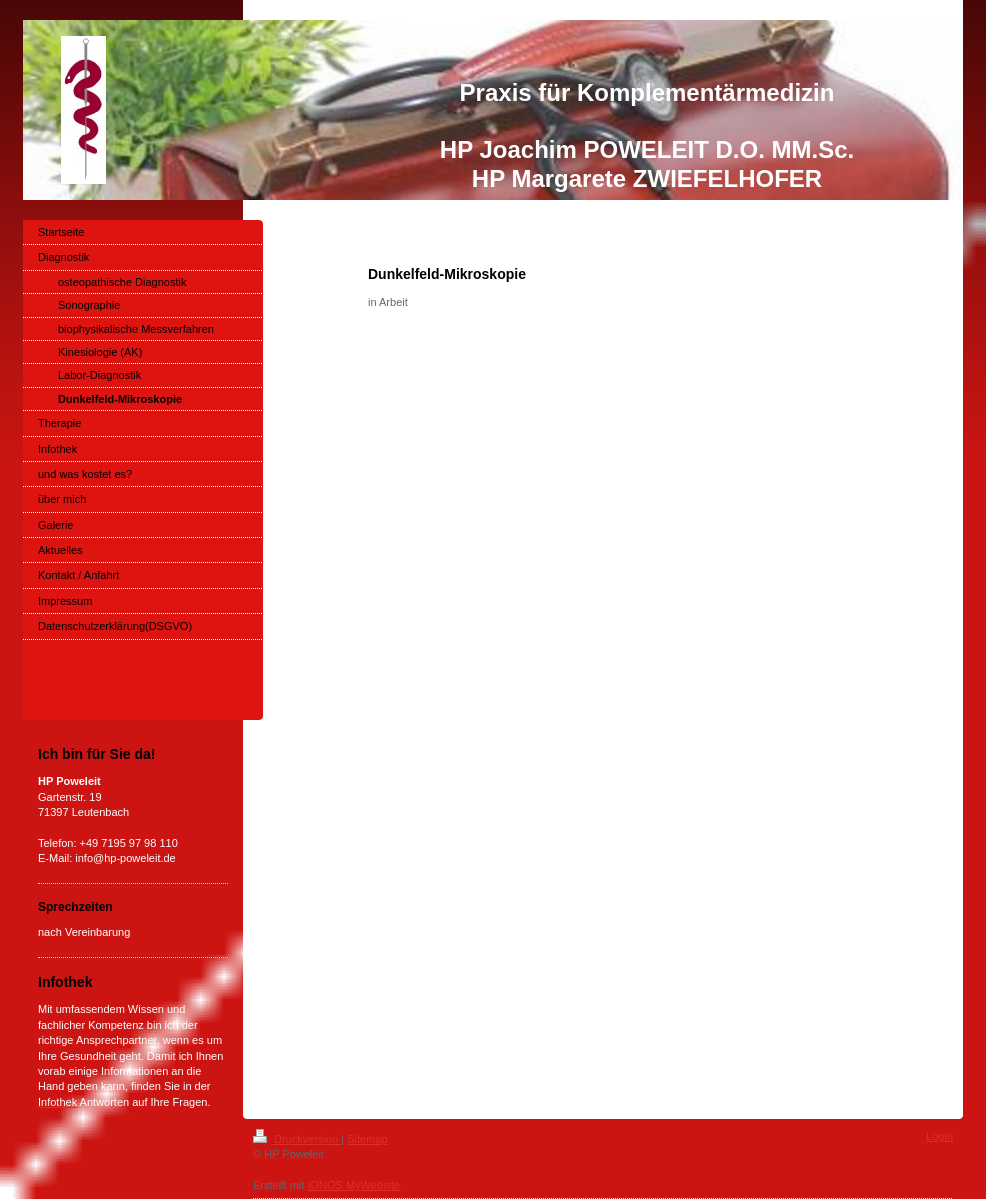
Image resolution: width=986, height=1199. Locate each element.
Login (939, 1136)
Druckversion (297, 1139)
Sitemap (367, 1139)
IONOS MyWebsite (353, 1185)
